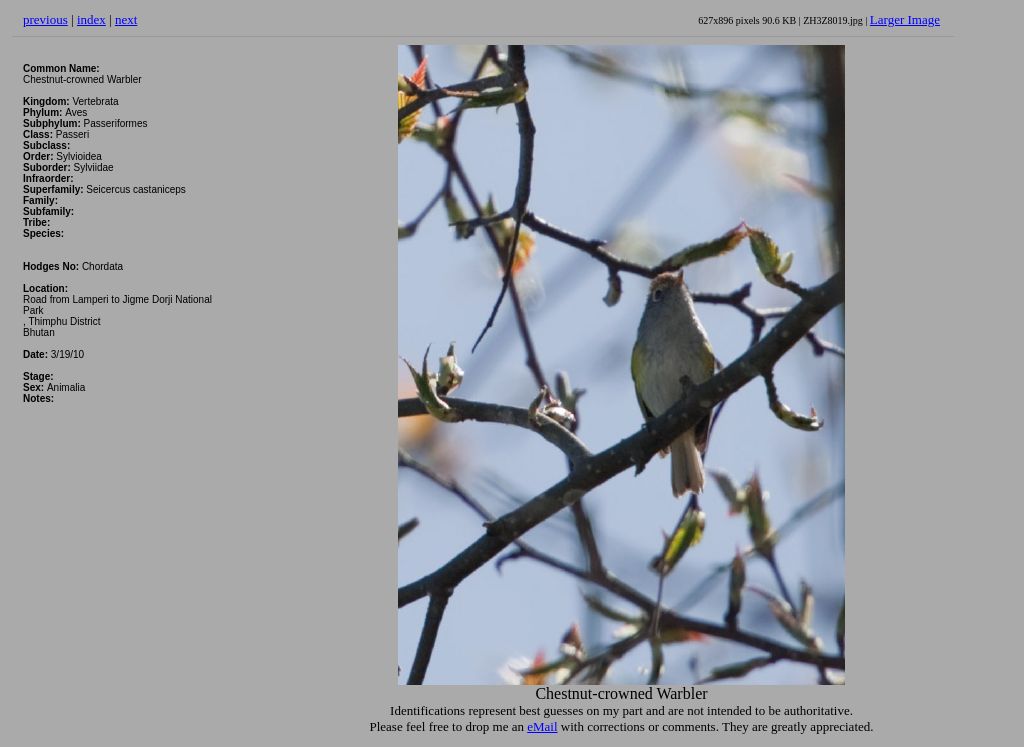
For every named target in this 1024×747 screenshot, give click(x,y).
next (126, 19)
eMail (542, 726)
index (91, 19)
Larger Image (905, 19)
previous (45, 19)
